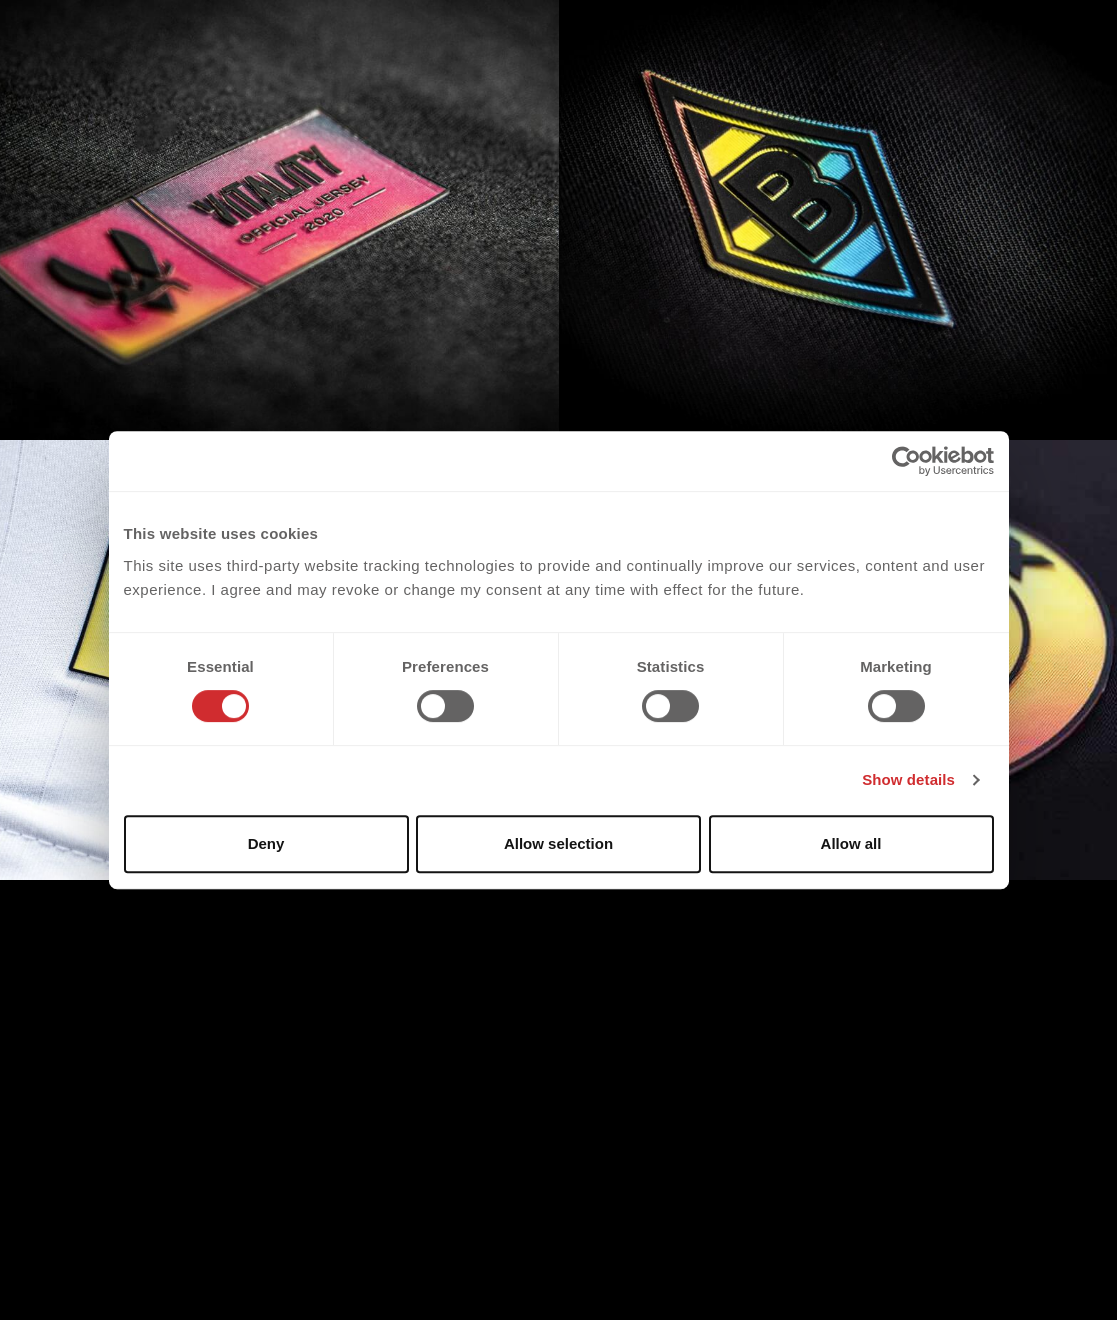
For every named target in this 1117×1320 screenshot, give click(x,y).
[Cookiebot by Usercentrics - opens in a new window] (906, 461)
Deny (266, 843)
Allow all (851, 843)
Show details (908, 779)
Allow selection (558, 843)
